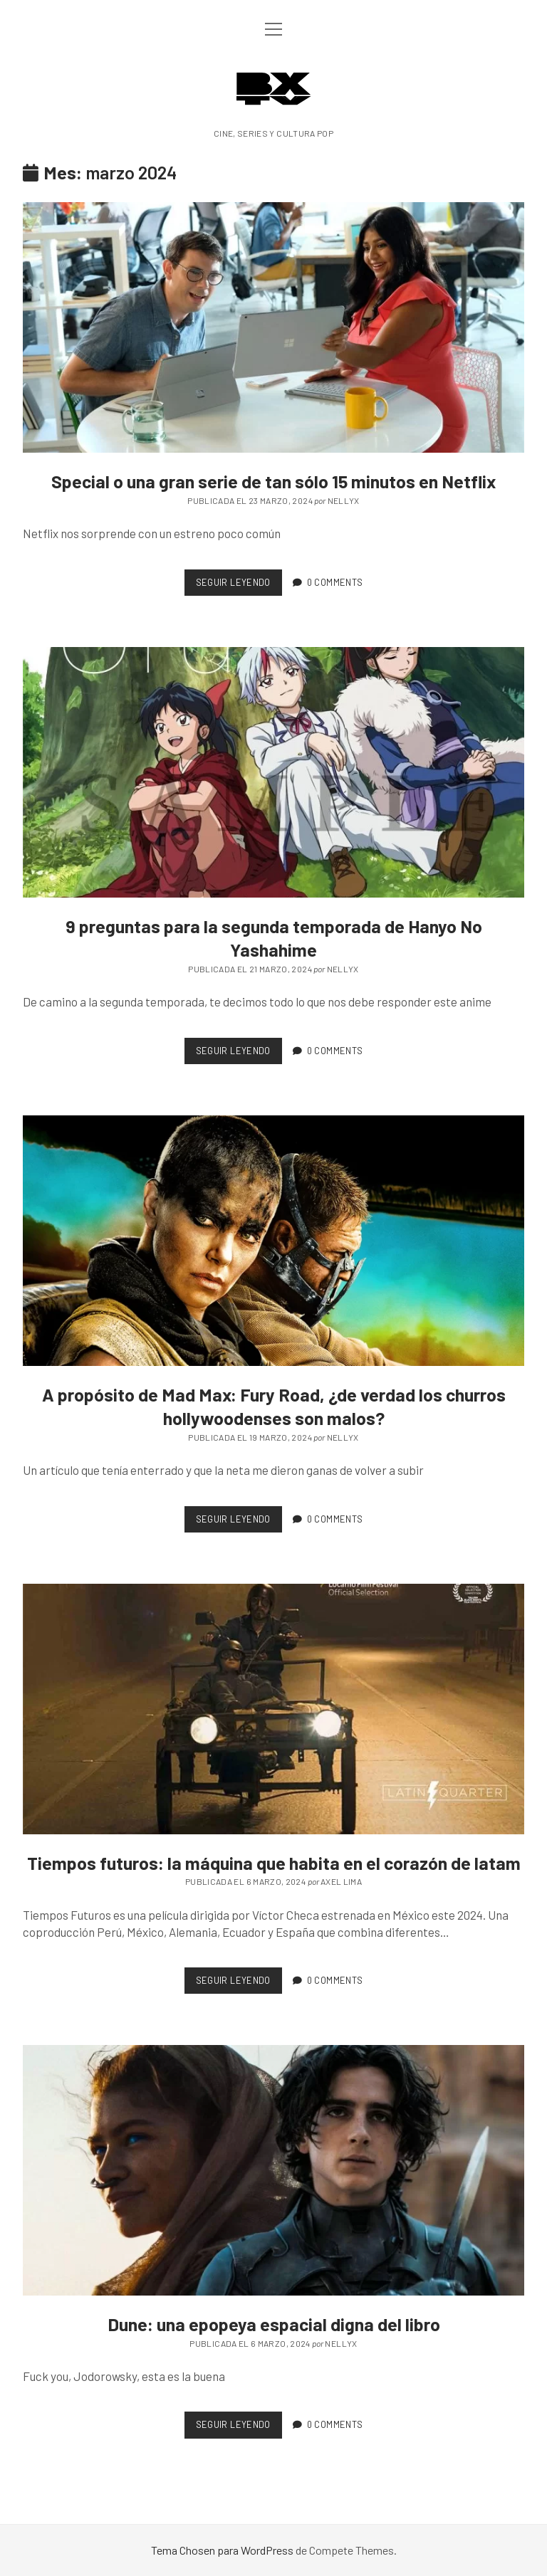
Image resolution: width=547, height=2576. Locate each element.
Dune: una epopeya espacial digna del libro (273, 2170)
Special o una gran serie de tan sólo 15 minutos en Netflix (273, 327)
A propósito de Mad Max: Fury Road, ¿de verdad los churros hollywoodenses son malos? (273, 1240)
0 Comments (335, 582)
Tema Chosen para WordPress (222, 2550)
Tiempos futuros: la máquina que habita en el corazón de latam (273, 1709)
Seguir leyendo (239, 585)
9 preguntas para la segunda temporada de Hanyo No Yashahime (273, 772)
